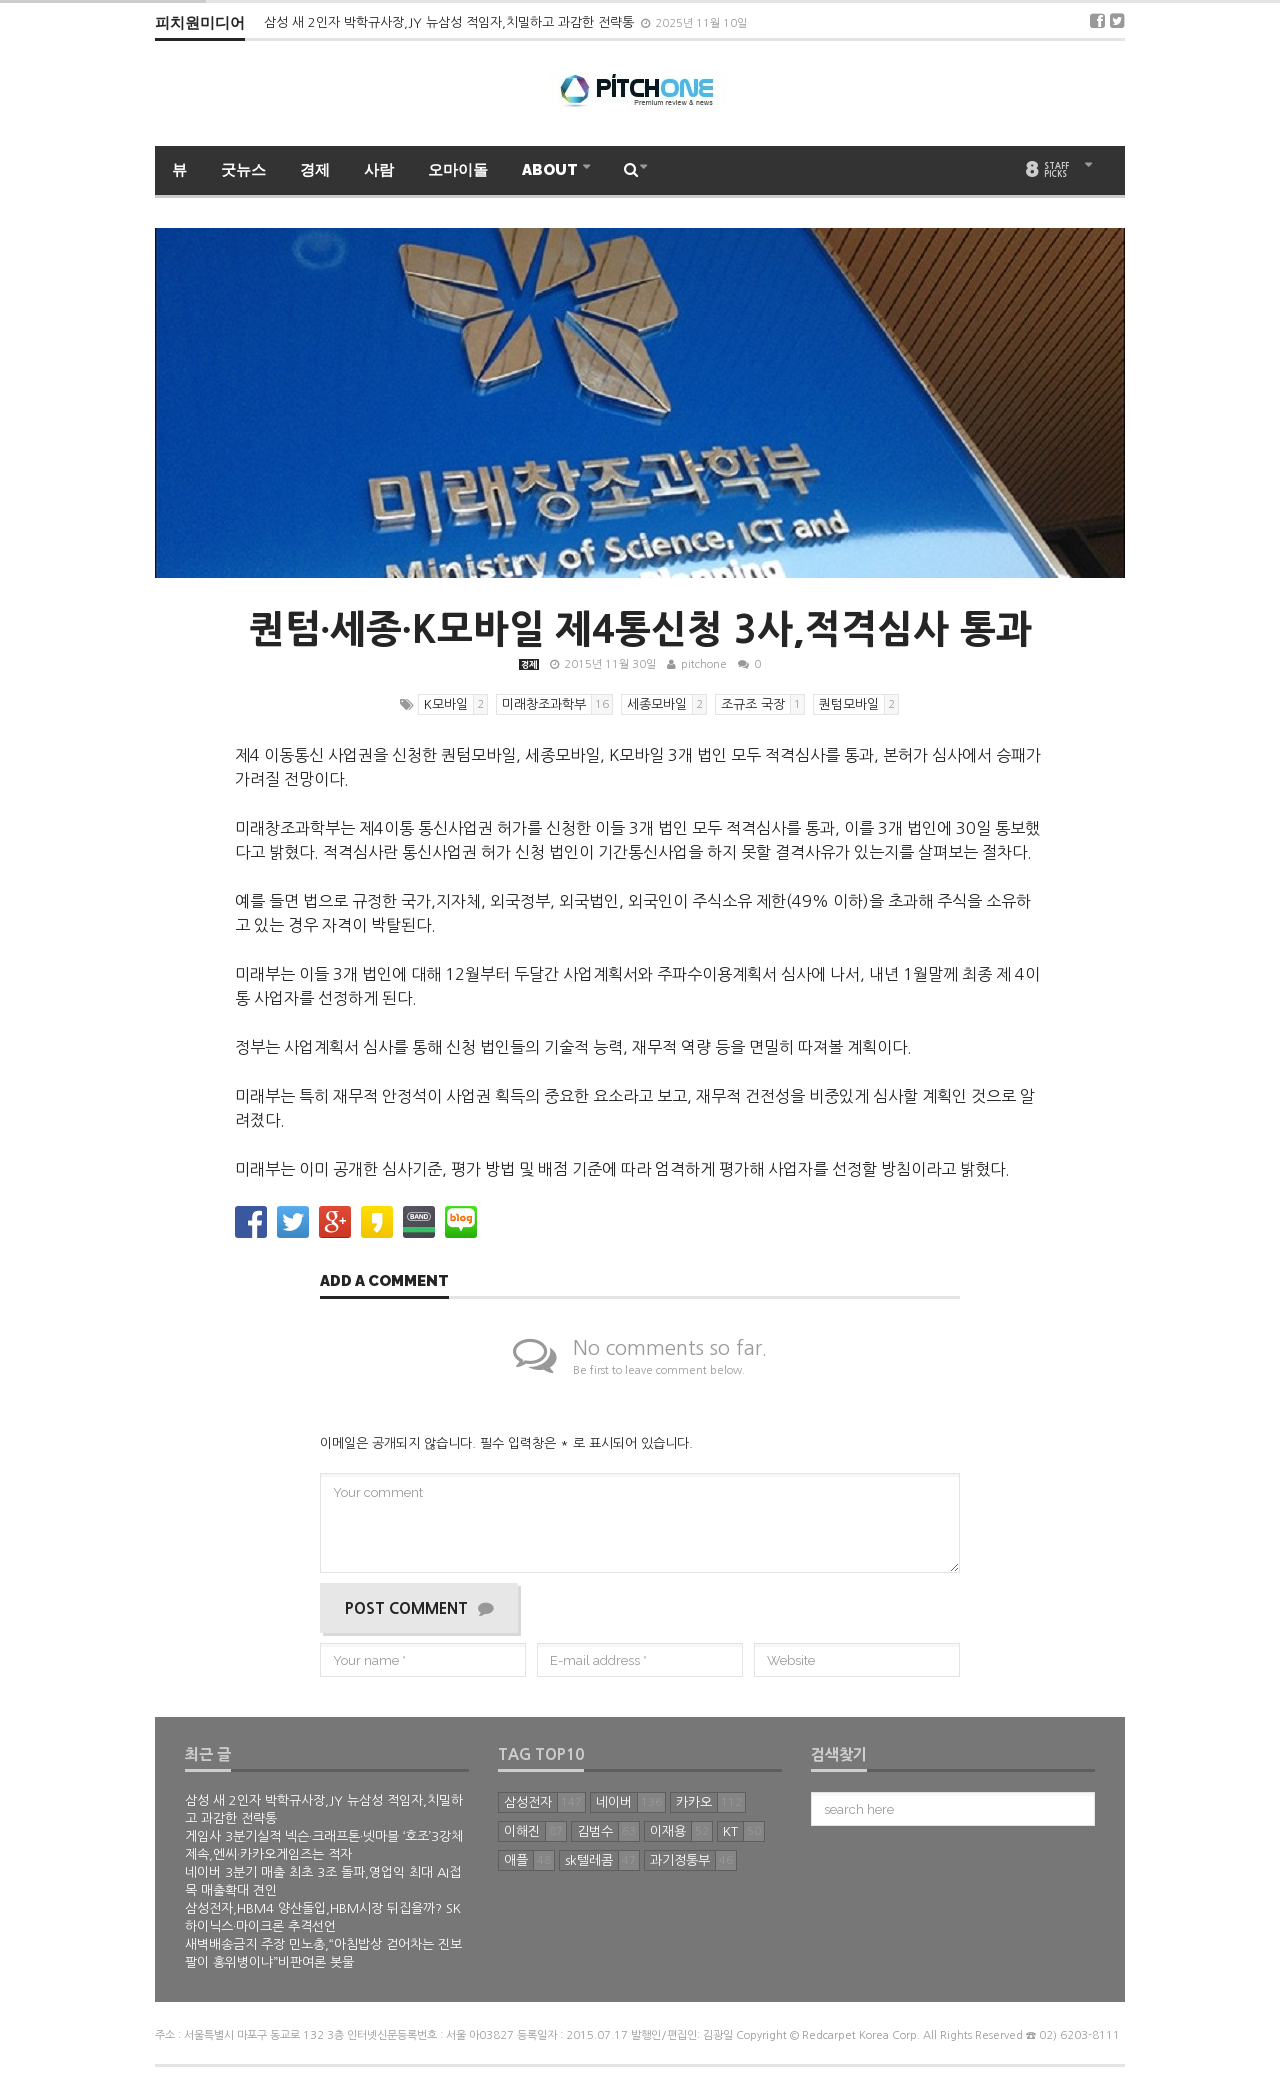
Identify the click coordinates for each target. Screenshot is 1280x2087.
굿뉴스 (243, 170)
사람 (379, 170)
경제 (315, 170)
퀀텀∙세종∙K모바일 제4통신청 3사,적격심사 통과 (640, 629)
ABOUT (551, 170)
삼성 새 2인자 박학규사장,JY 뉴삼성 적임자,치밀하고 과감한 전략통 (451, 22)
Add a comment (384, 1282)
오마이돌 (458, 170)
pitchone (704, 664)
